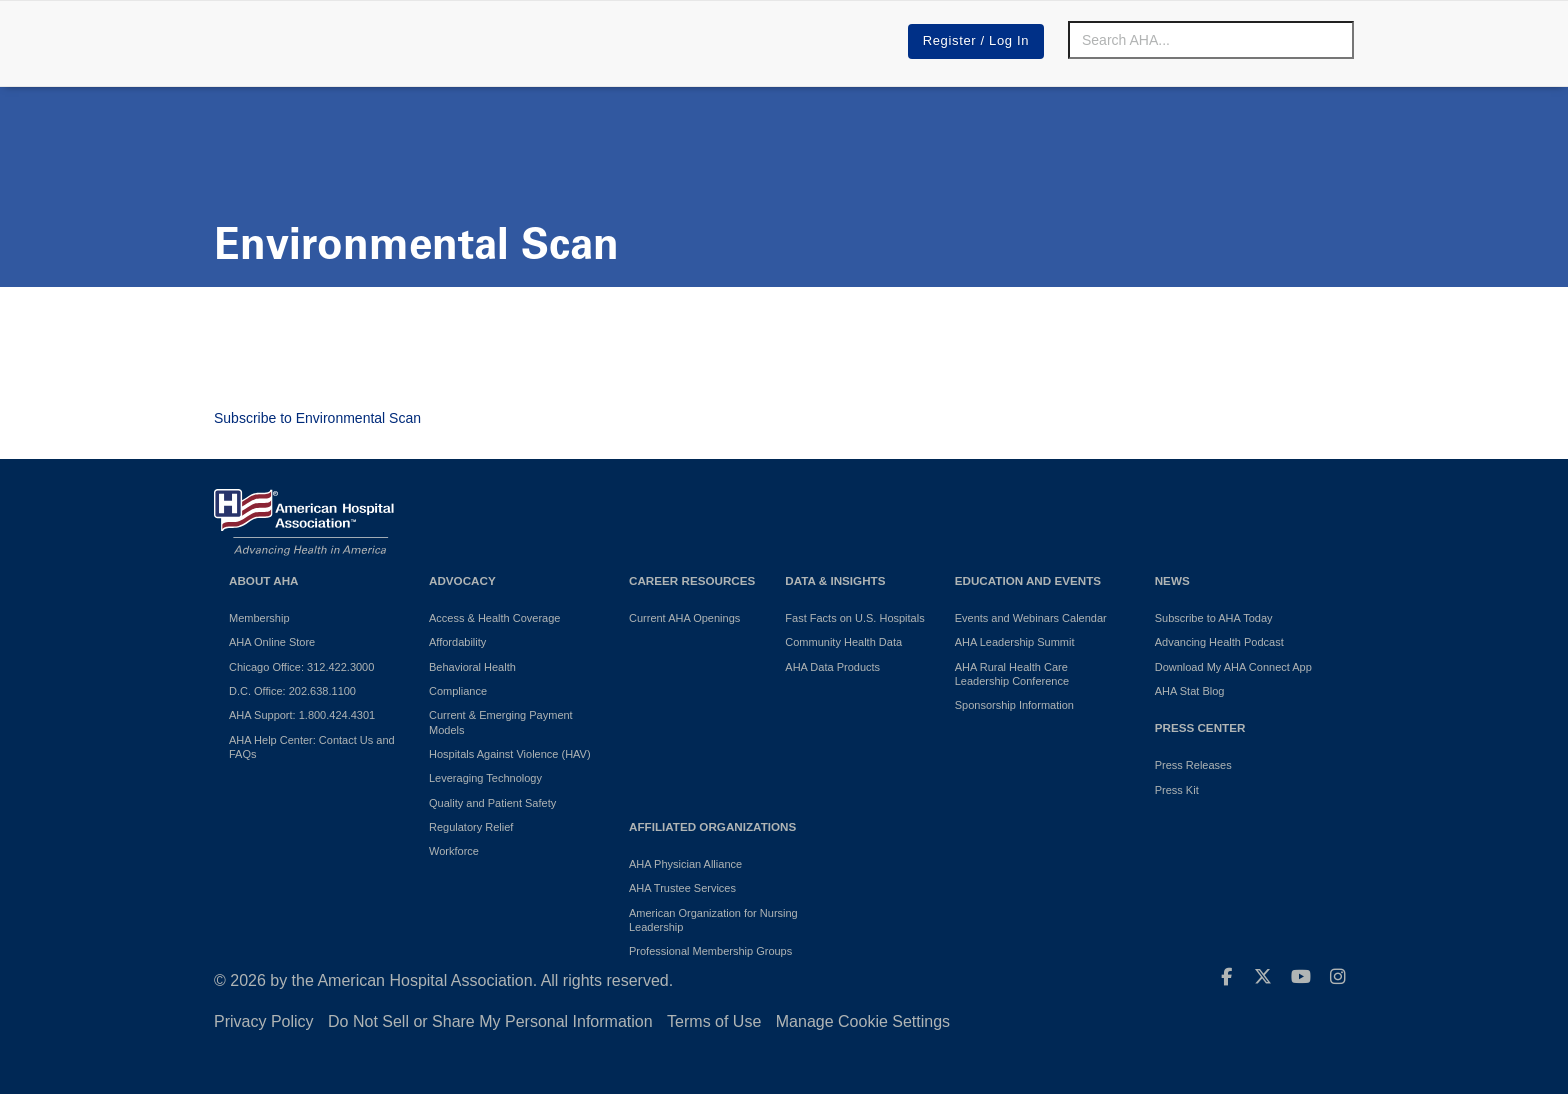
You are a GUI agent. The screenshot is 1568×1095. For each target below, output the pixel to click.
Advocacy (462, 580)
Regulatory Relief (471, 827)
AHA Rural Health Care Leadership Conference (1012, 674)
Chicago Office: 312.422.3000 (301, 667)
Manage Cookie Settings (863, 1021)
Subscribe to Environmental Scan (317, 418)
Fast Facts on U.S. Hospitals (854, 618)
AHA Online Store (272, 642)
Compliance (458, 691)
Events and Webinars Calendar (1031, 618)
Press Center (1200, 727)
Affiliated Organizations (712, 826)
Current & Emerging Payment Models (501, 722)
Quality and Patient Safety (492, 803)
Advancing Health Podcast (1219, 642)
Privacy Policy (264, 1021)
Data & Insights (835, 580)
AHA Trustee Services (682, 888)
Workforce (454, 851)
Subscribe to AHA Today (1214, 618)
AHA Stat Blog (1190, 691)
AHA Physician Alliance (685, 864)
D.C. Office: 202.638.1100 (292, 691)
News (1172, 580)
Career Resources (692, 580)
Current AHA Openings (684, 618)
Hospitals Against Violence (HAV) (510, 754)
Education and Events (1028, 580)
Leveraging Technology (485, 778)
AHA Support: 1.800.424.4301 (302, 715)
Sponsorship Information (1014, 705)
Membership (259, 618)
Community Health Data (843, 642)
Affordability (457, 642)
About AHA (264, 580)
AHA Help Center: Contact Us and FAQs (312, 747)
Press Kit (1177, 790)
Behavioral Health (472, 667)
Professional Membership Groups (710, 951)
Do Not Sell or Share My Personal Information (490, 1021)
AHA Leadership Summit (1015, 642)
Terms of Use (714, 1021)
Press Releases (1193, 765)
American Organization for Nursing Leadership (713, 920)
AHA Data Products (832, 667)
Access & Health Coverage (494, 618)
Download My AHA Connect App (1233, 667)
